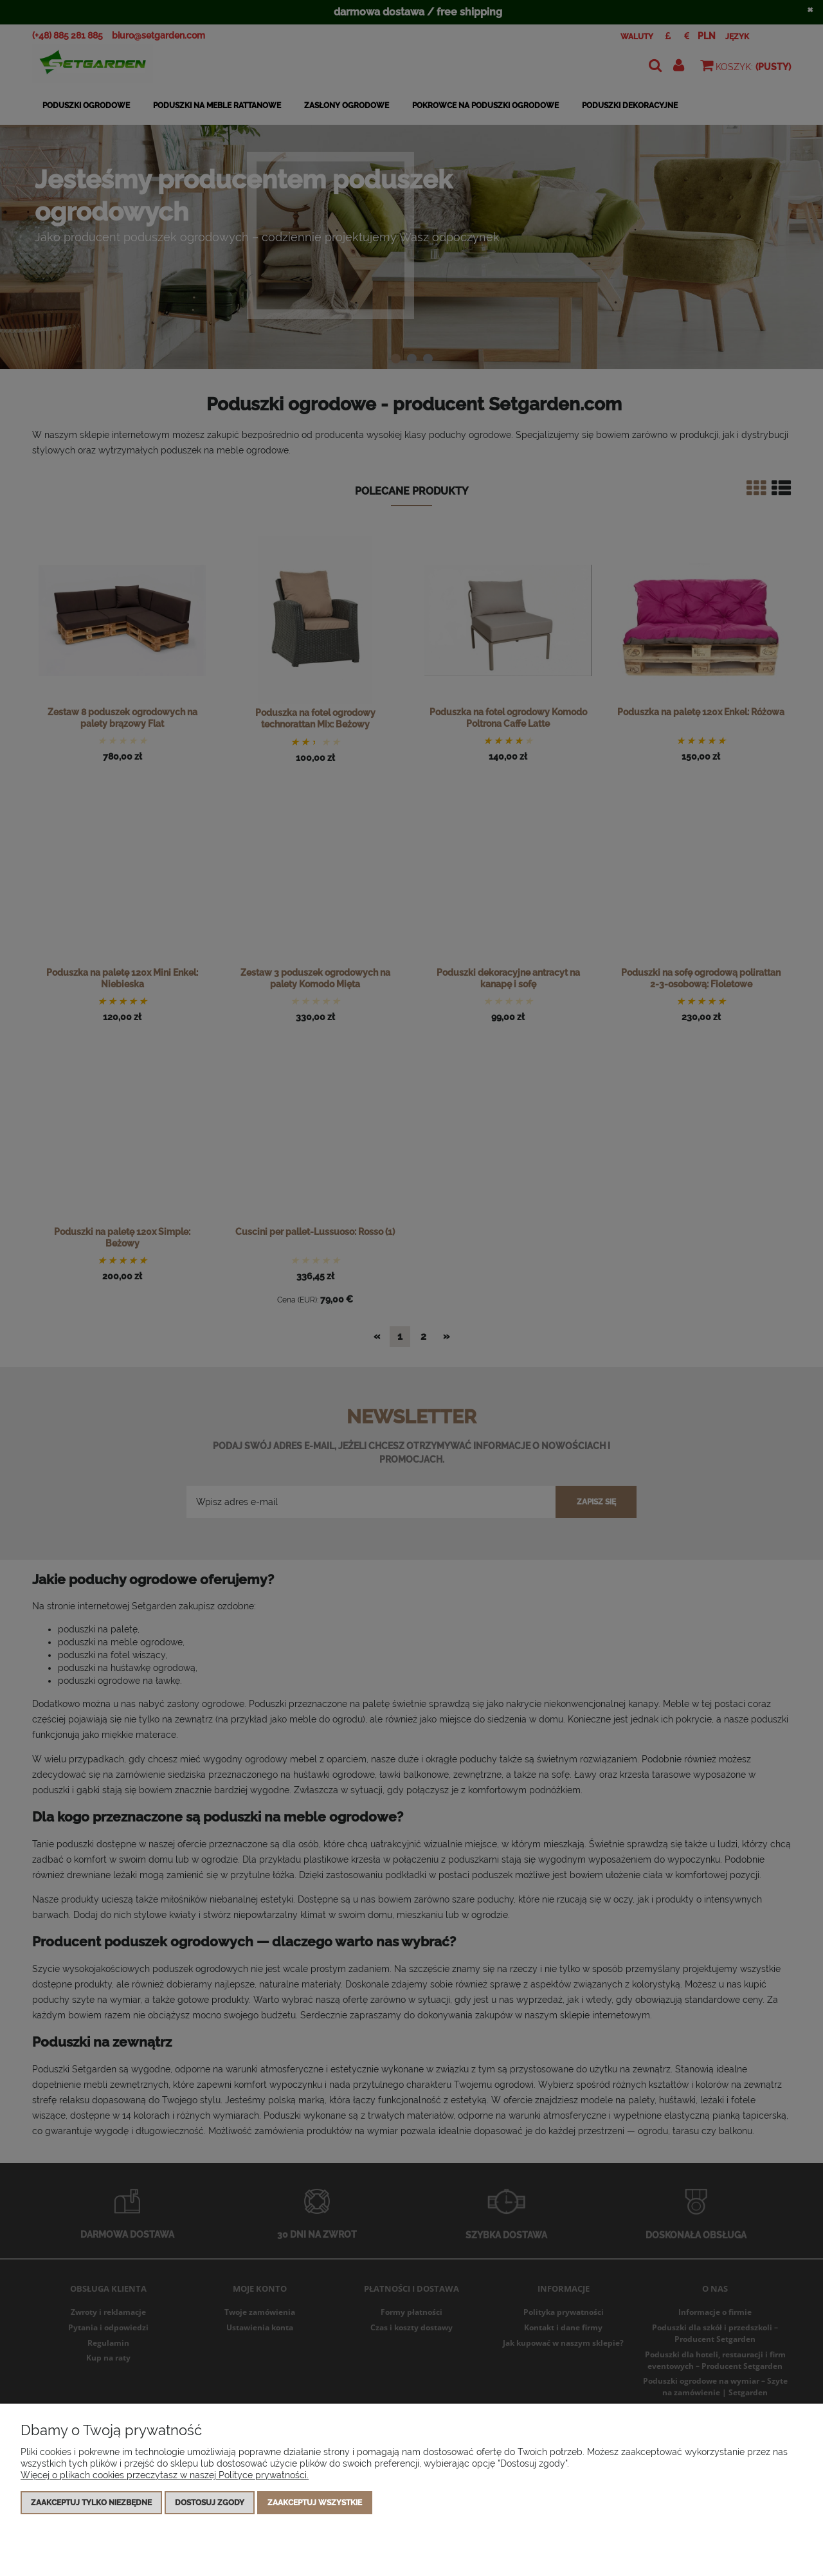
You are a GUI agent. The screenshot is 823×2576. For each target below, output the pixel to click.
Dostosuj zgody (209, 2502)
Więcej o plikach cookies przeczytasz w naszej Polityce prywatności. (165, 2475)
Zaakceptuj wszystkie (314, 2502)
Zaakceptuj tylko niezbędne (91, 2502)
